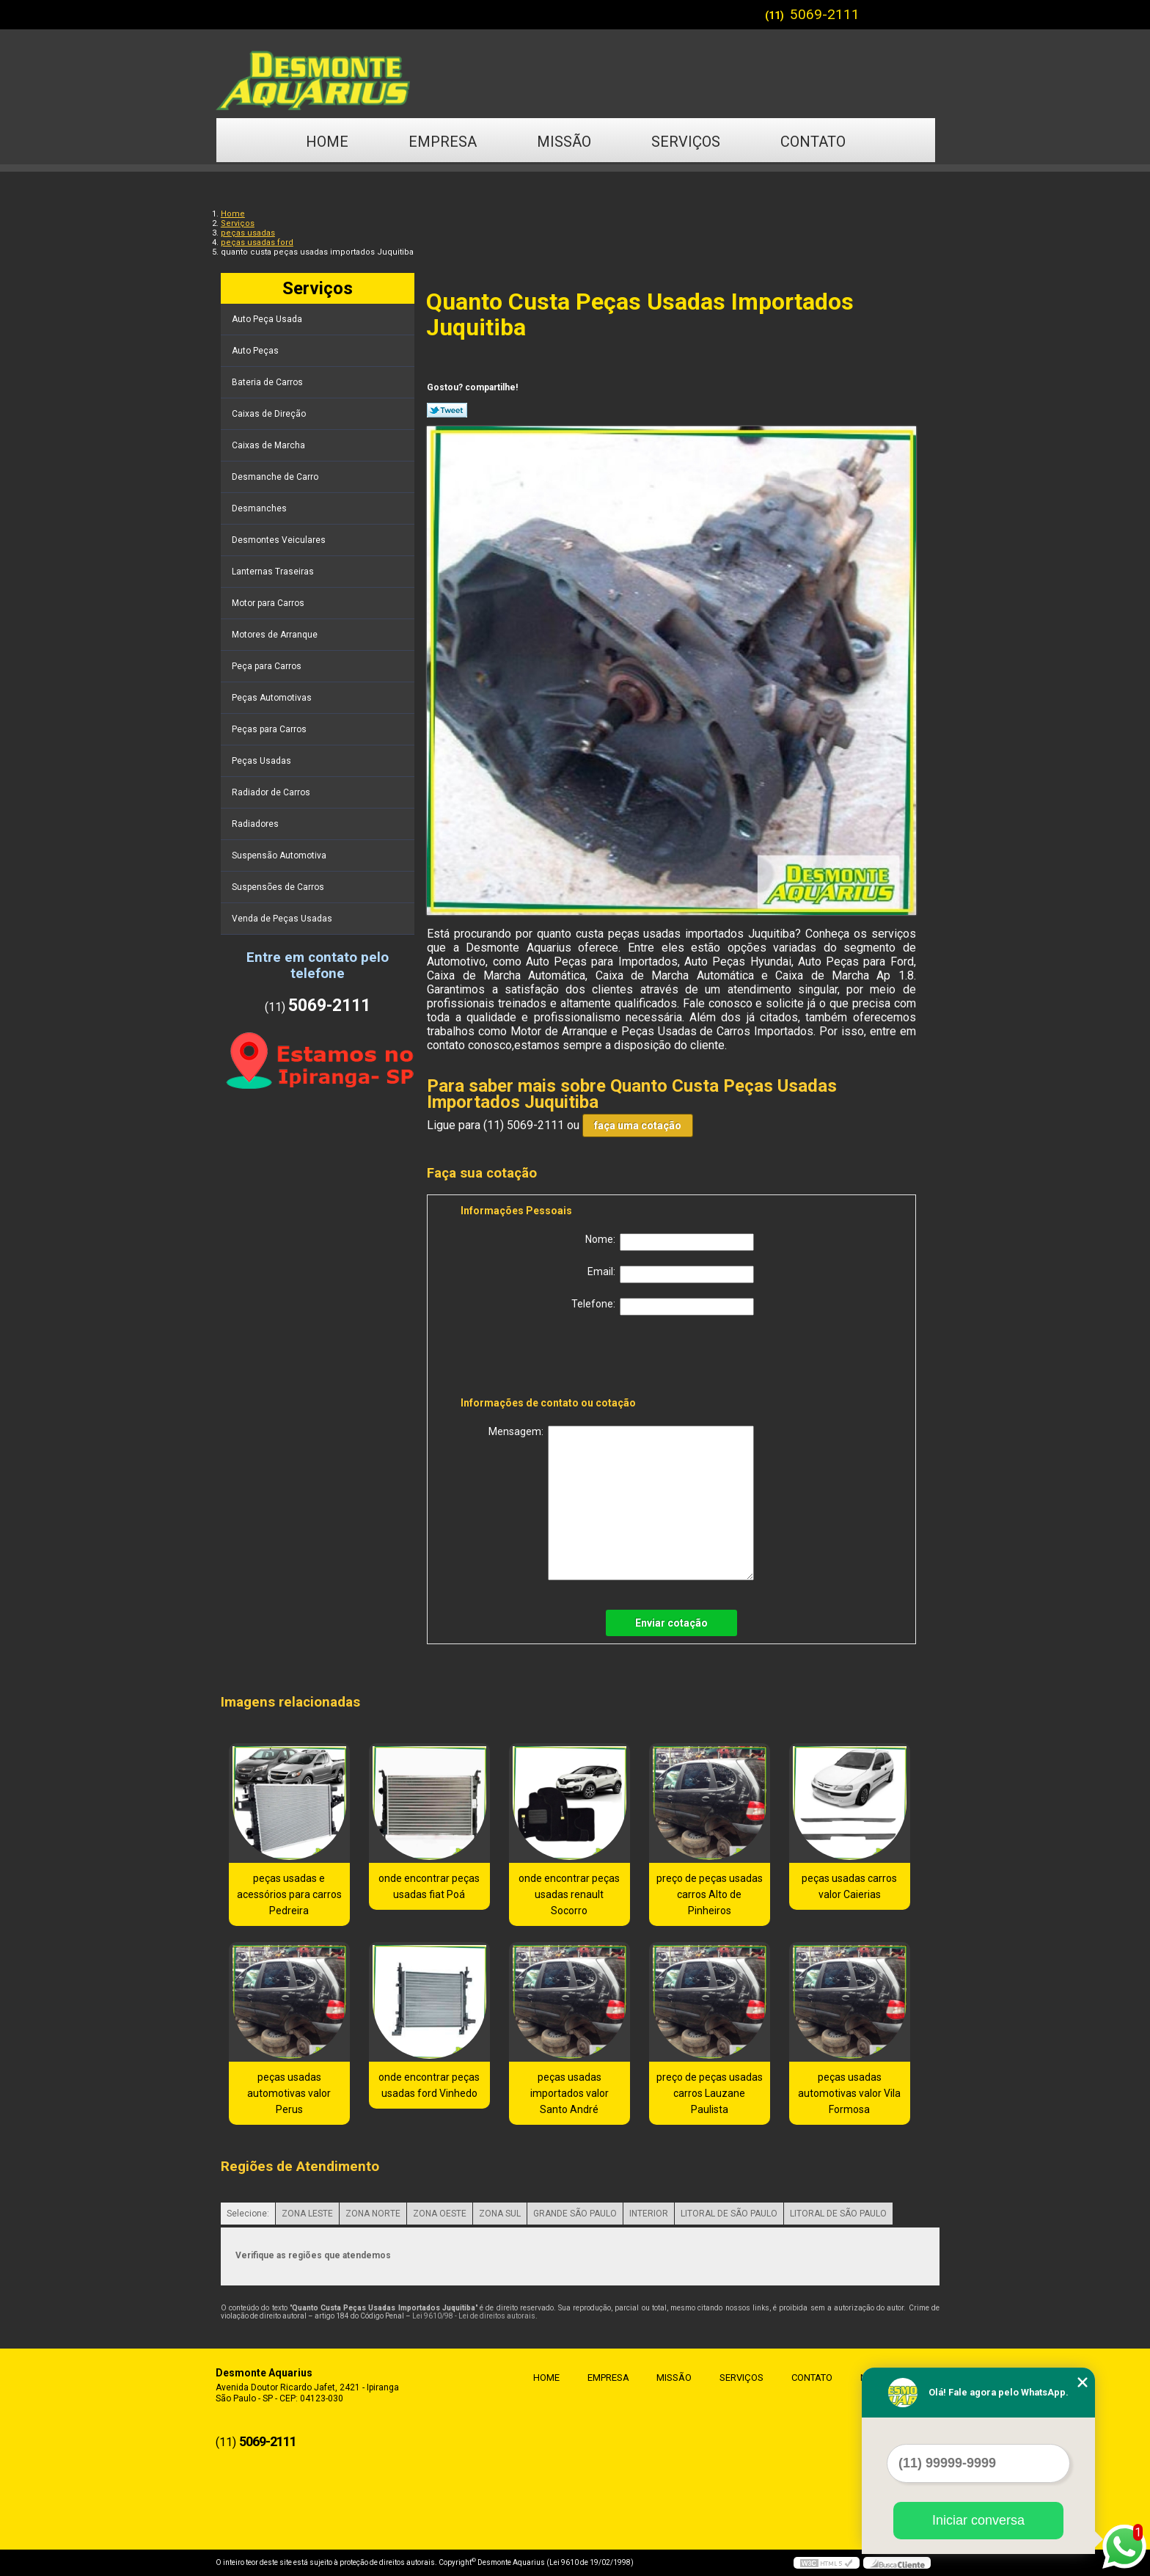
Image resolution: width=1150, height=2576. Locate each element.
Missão (564, 141)
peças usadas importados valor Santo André (569, 2093)
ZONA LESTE (307, 2213)
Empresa (443, 141)
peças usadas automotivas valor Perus (289, 2093)
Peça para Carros (268, 666)
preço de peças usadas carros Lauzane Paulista (709, 2093)
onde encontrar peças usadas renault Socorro (569, 1894)
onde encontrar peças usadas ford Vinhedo (429, 2085)
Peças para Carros (270, 729)
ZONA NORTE (372, 2213)
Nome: (669, 1242)
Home (327, 141)
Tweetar (447, 410)
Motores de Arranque (276, 635)
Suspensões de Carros (279, 887)
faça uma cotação (637, 1125)
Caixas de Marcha (269, 445)
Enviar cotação (671, 1623)
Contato (813, 141)
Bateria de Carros (268, 382)
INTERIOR (648, 2213)
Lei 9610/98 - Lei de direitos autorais (473, 2316)
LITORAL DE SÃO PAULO (729, 2213)
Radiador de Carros (272, 792)
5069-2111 (825, 14)
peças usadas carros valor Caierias (849, 1886)
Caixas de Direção (270, 414)
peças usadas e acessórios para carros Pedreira (289, 1894)
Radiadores (256, 824)
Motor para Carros (269, 603)
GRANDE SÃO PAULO (575, 2213)
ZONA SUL (500, 2213)
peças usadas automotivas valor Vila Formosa (849, 2093)
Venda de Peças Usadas (283, 918)
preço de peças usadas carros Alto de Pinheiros (709, 1894)
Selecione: (248, 2213)
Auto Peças (256, 351)
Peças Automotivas (273, 698)
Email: (670, 1274)
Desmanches (260, 508)
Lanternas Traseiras (274, 571)
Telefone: (662, 1307)
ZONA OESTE (439, 2213)
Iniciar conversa (978, 2520)
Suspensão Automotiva (280, 855)
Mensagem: (621, 1503)
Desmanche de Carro (276, 477)
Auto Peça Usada (268, 319)
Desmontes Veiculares (280, 540)
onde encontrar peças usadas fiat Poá (429, 1886)
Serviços (685, 141)
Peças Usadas (262, 761)
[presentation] (553, 1358)
